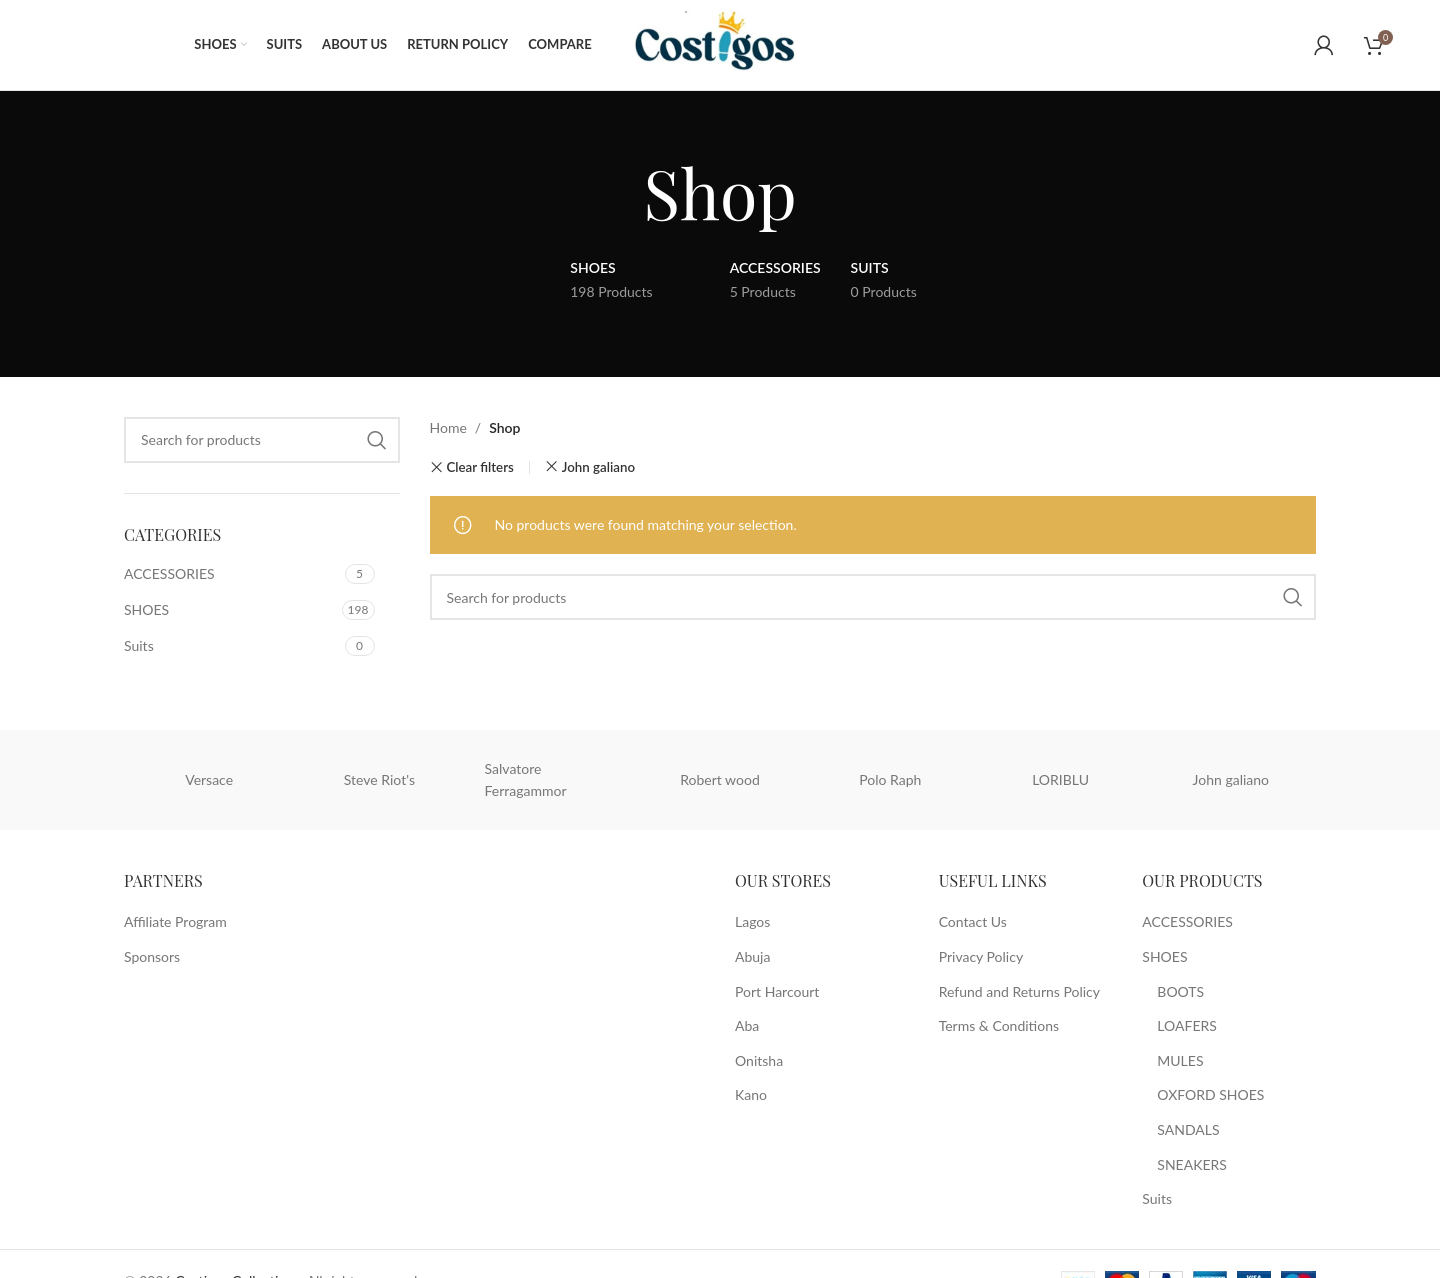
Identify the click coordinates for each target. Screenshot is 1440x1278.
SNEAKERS (1192, 1164)
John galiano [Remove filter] (598, 467)
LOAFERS (1187, 1025)
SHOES (146, 609)
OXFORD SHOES (1210, 1094)
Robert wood (720, 779)
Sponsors (152, 956)
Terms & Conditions (999, 1025)
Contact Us (973, 921)
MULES (1180, 1060)
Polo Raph (890, 779)
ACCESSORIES (169, 573)
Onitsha (759, 1060)
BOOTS (1180, 991)
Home (448, 427)
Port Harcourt (777, 991)
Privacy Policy (981, 956)
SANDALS (1188, 1129)
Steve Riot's (379, 779)
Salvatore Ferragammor (526, 779)
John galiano (1231, 779)
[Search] (262, 440)
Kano (751, 1094)
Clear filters (479, 467)
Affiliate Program (175, 921)
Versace (209, 779)
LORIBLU (1060, 779)
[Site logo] (725, 43)
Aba (747, 1025)
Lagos (752, 921)
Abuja (752, 956)
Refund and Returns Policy (1019, 991)
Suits (139, 645)
